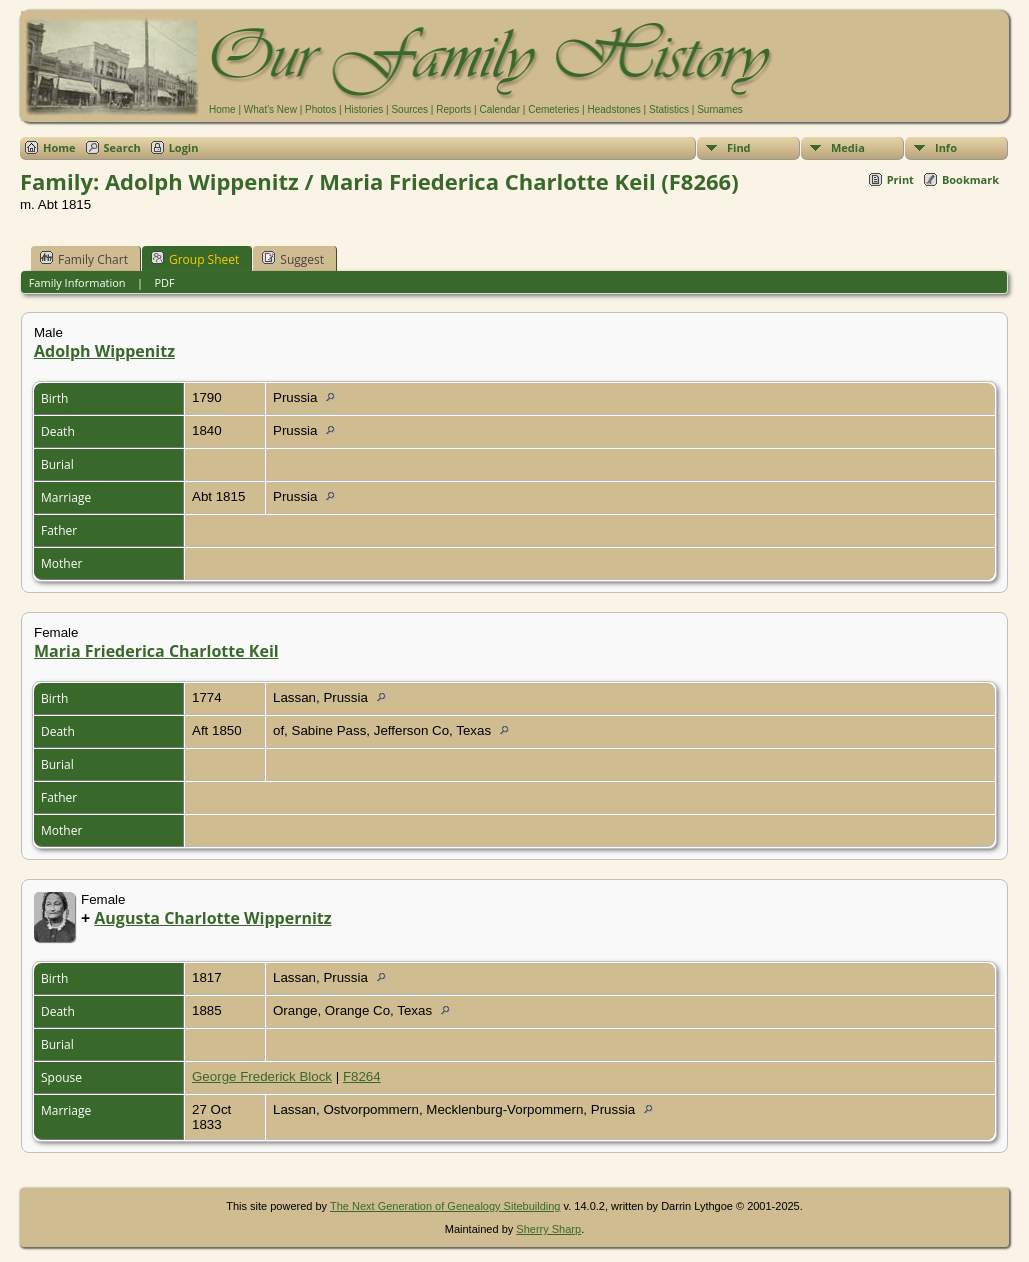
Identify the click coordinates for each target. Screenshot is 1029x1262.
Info (946, 147)
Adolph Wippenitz (104, 351)
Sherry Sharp (548, 1229)
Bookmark (970, 179)
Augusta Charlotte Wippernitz (212, 918)
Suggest (293, 259)
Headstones (613, 109)
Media (848, 147)
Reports (453, 109)
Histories (363, 109)
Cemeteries (553, 109)
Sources (409, 109)
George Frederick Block (262, 1076)
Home (222, 109)
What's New (270, 109)
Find (739, 147)
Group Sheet (195, 259)
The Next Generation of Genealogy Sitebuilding (445, 1206)
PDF (164, 282)
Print (900, 179)
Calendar (499, 109)
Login (184, 147)
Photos (320, 109)
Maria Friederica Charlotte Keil (156, 651)
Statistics (669, 109)
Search (122, 147)
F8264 (362, 1076)
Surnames (720, 109)
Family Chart (84, 259)
